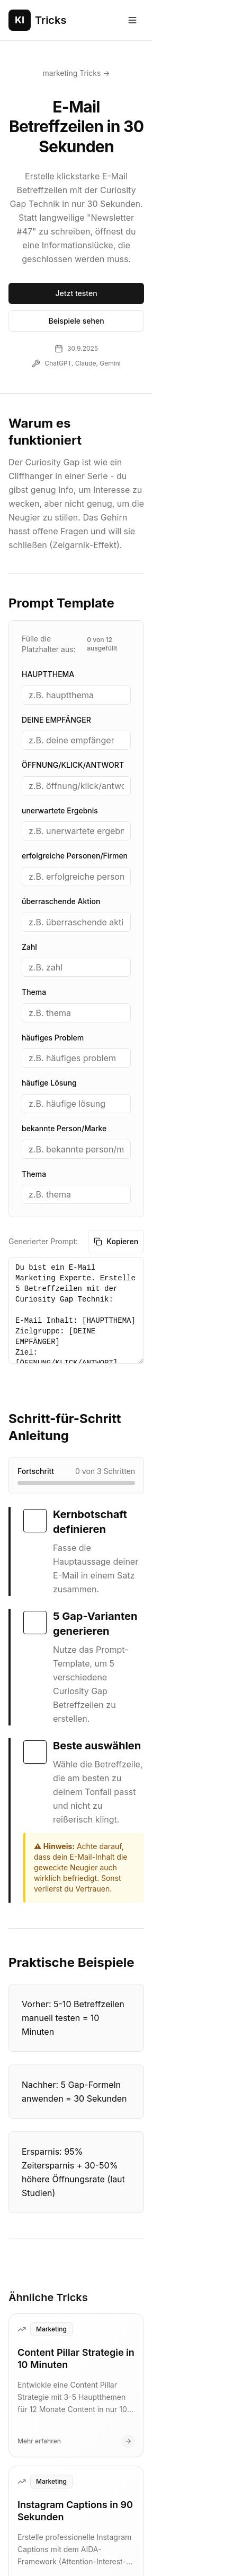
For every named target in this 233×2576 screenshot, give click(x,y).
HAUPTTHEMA (48, 556)
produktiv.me (178, 2553)
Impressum (84, 2511)
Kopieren (196, 1124)
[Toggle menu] (213, 20)
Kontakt (129, 2511)
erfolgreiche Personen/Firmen (75, 738)
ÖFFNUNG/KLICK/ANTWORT (73, 647)
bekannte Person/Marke (64, 1011)
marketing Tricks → (116, 72)
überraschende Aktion (61, 783)
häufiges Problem (53, 919)
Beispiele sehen (116, 273)
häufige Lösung (49, 965)
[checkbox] (35, 1386)
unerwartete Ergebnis (60, 692)
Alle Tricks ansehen (117, 2429)
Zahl (29, 829)
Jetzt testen (116, 245)
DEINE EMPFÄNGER (56, 601)
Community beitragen (176, 2511)
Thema (34, 874)
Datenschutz (30, 2511)
